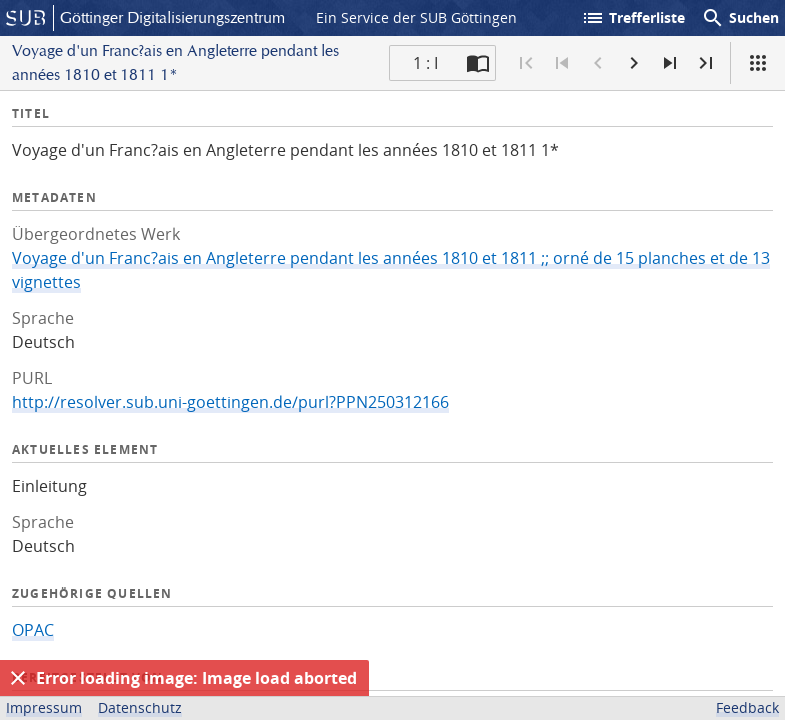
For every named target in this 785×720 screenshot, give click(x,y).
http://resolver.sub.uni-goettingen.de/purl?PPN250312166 (230, 402)
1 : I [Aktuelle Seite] (425, 63)
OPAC (33, 630)
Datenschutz (140, 707)
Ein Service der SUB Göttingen (416, 17)
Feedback (747, 707)
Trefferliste (633, 18)
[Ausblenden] (18, 678)
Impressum (44, 707)
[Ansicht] (758, 63)
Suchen (740, 18)
